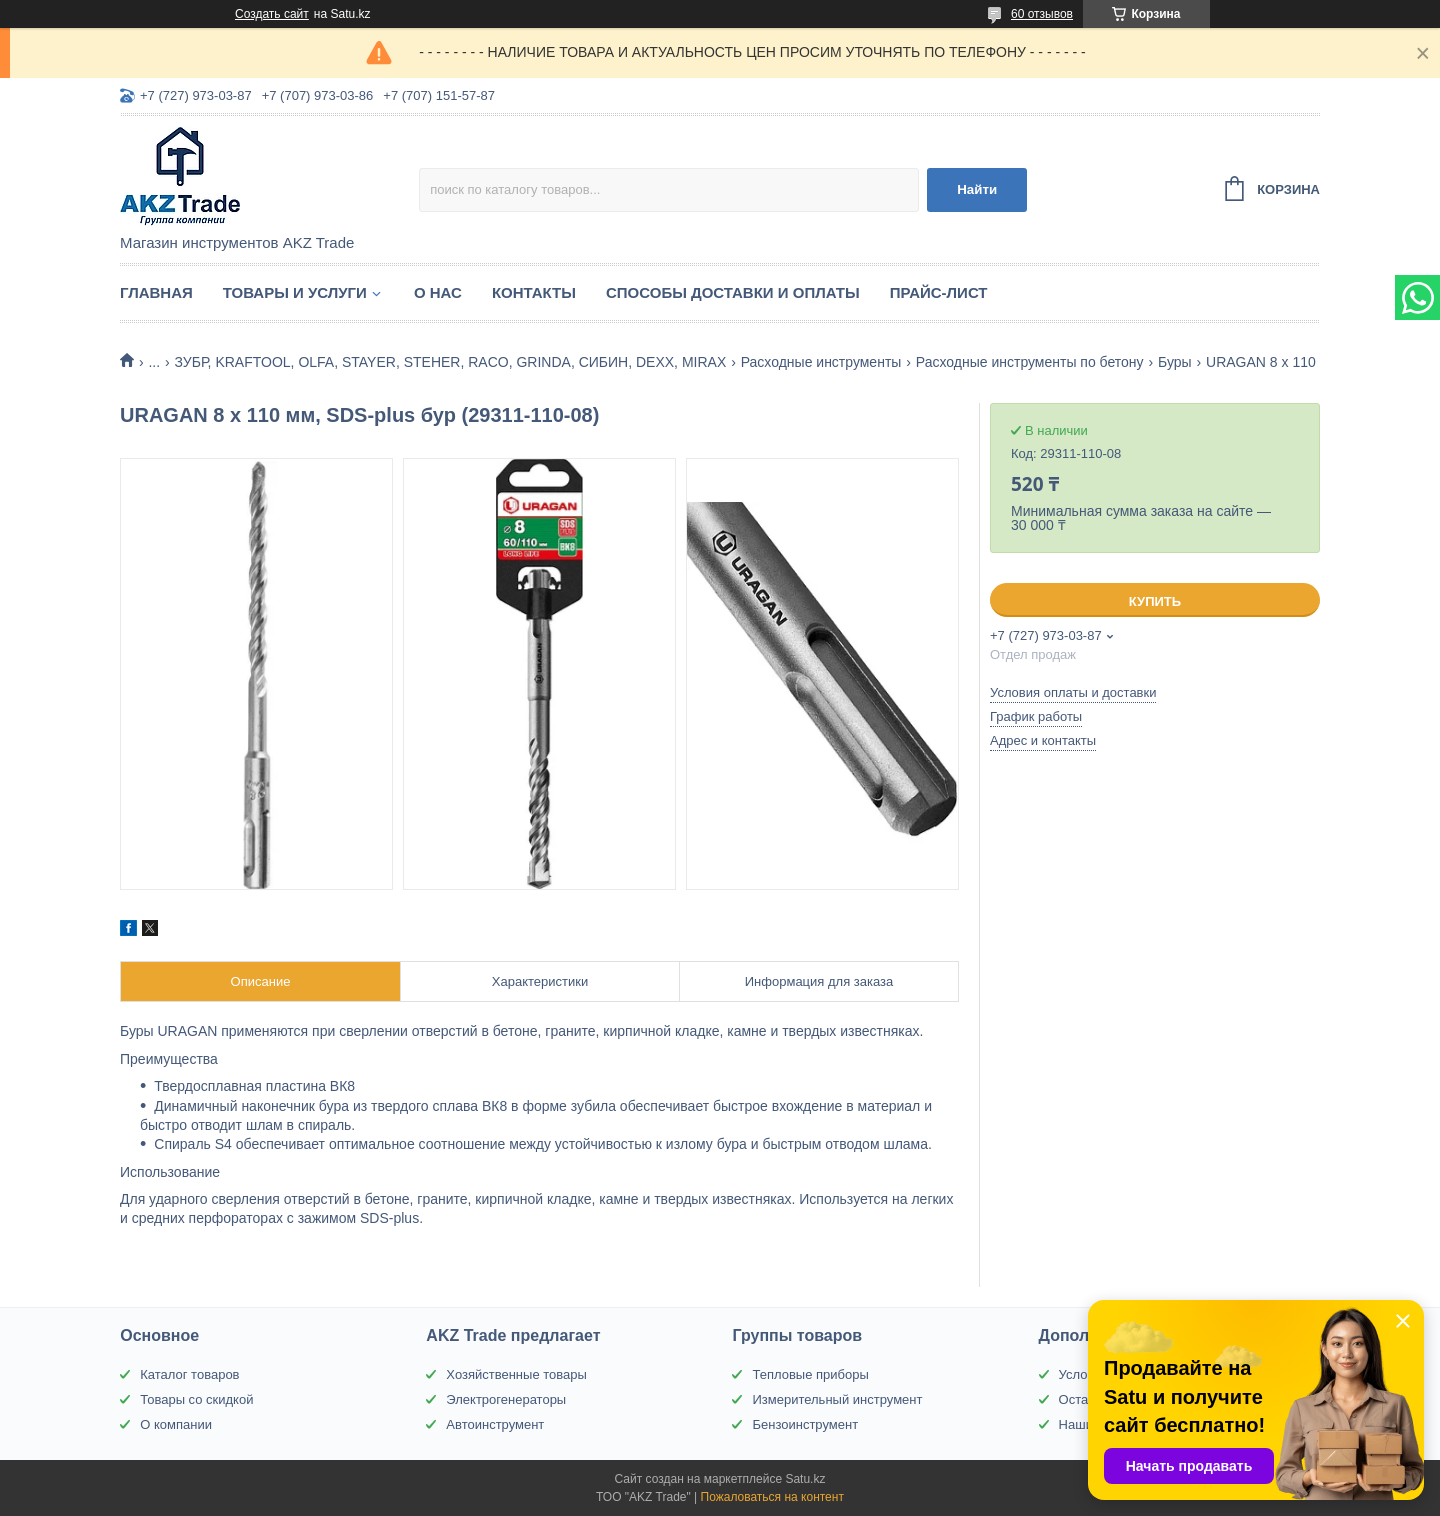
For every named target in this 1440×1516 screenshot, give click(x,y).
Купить (1155, 601)
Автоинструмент (495, 1424)
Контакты (534, 292)
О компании (176, 1424)
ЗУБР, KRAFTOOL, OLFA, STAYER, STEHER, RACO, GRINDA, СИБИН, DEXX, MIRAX (451, 362)
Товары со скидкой (196, 1399)
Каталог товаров (189, 1374)
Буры (1175, 362)
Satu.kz (805, 1479)
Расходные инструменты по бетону (1030, 362)
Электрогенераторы (506, 1399)
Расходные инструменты (821, 362)
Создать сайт (272, 14)
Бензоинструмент (805, 1424)
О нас (438, 292)
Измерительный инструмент (837, 1399)
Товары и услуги (295, 292)
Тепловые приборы (810, 1374)
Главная (156, 292)
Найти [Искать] (977, 189)
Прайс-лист (939, 292)
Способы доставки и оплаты (733, 292)
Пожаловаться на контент (772, 1497)
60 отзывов (1042, 14)
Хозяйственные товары (516, 1374)
